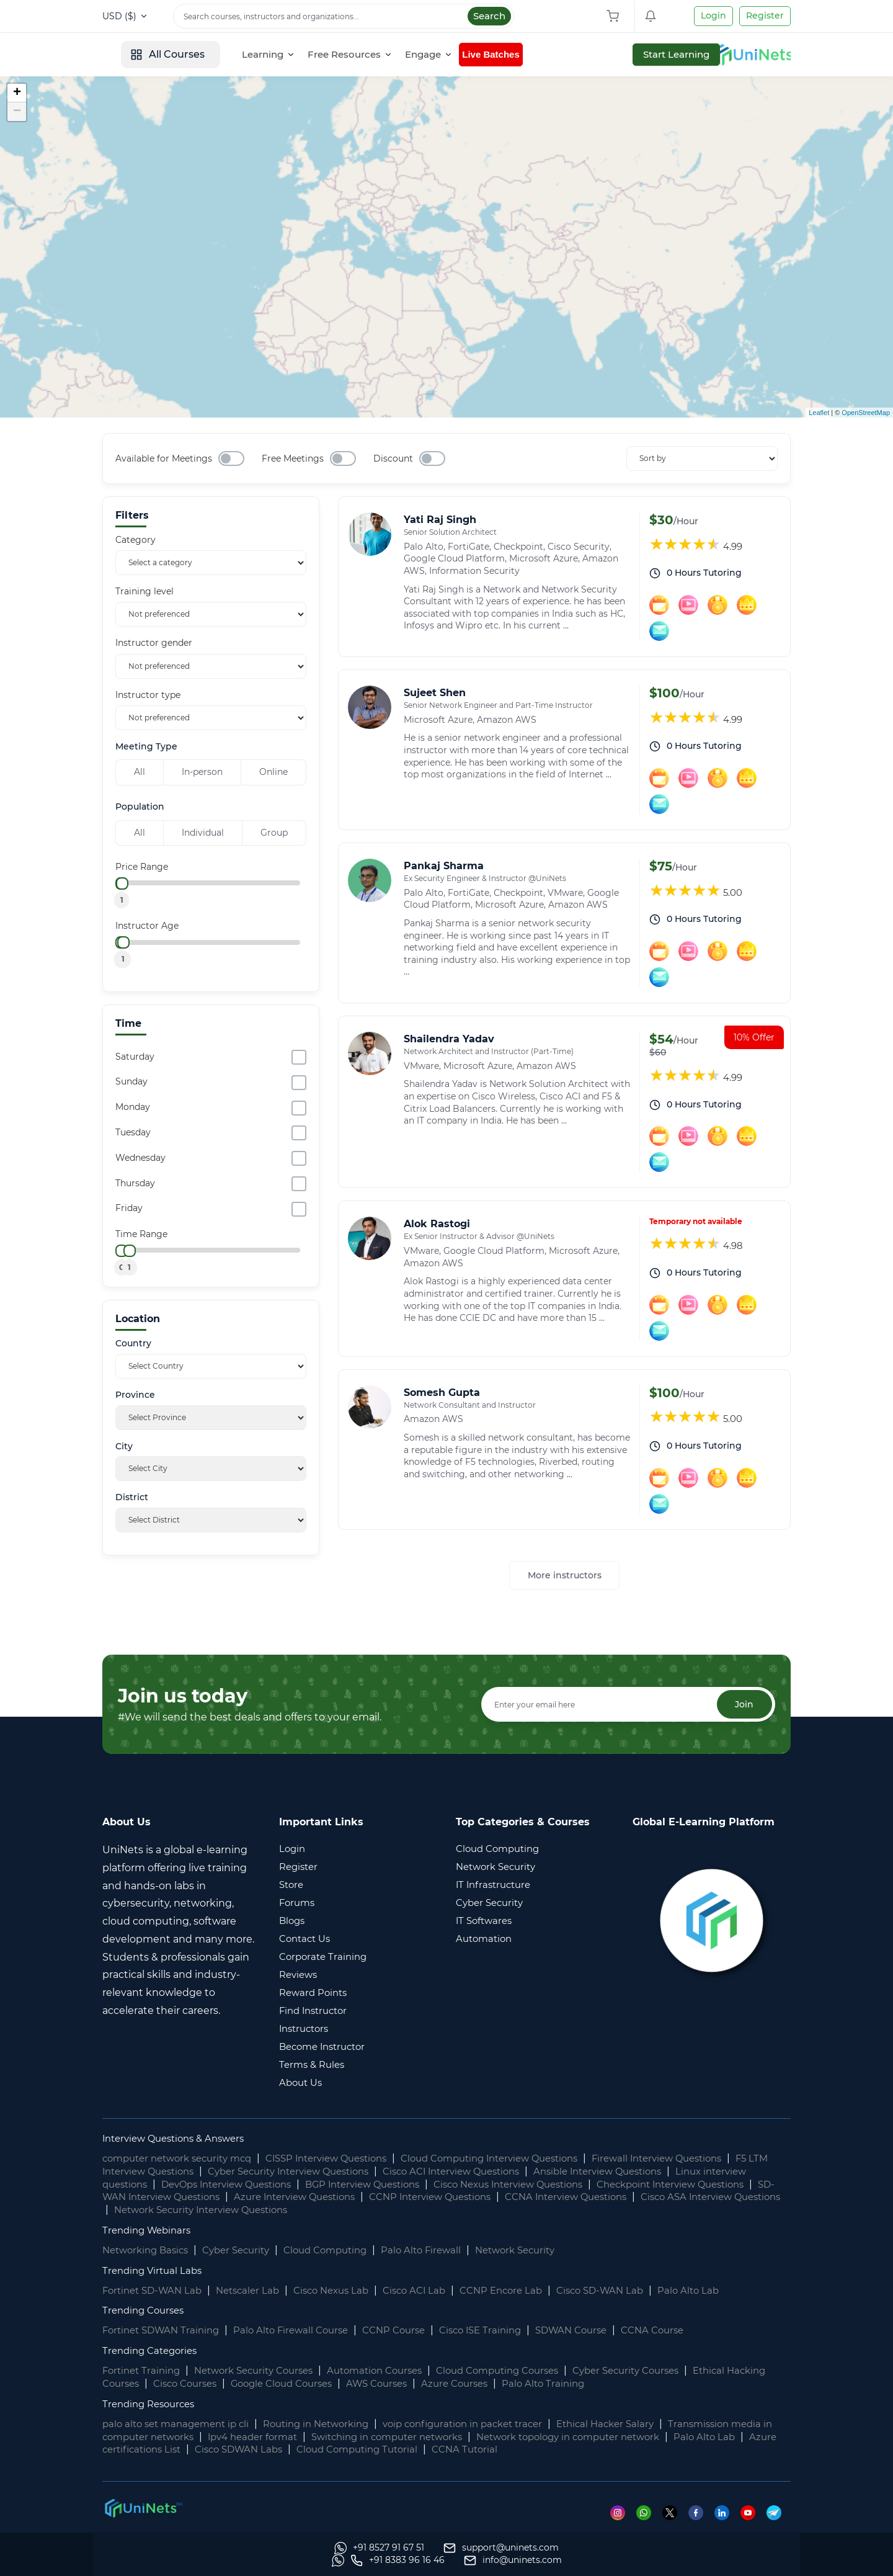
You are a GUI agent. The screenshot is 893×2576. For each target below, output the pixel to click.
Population (139, 807)
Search (489, 16)
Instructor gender (153, 642)
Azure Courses (525, 2384)
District (131, 1497)
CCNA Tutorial (575, 2450)
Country (133, 1343)
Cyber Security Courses (666, 2371)
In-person (202, 771)
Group (274, 832)
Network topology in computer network (651, 2437)
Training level (144, 591)
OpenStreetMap (866, 412)
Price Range (141, 866)
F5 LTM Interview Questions (170, 2172)
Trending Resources (152, 2404)
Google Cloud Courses (340, 2384)
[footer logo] (142, 2508)
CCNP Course (411, 2331)
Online (273, 771)
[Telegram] (778, 2513)
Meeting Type (146, 746)
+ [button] (17, 93)
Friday (129, 1208)
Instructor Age (147, 925)
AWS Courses (442, 2384)
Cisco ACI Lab (434, 2291)
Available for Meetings (163, 458)
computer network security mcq (183, 2159)
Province (135, 1395)
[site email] (742, 2560)
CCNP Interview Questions (589, 2198)
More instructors (565, 1575)
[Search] (343, 16)
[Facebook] (699, 2513)
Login (713, 15)
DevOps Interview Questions (286, 2185)
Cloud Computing (342, 2250)
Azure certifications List (215, 2450)
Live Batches (587, 54)
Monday (132, 1106)
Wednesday (140, 1157)
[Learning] (361, 54)
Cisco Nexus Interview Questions (593, 2185)
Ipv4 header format (310, 2437)
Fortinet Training (143, 2371)
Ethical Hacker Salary (641, 2424)
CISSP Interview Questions (345, 2159)
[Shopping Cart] (615, 16)
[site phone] (626, 2560)
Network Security (543, 2250)
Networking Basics (148, 2250)
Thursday (135, 1183)
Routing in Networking (330, 2424)
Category (135, 539)
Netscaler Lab (257, 2291)
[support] (269, 2560)
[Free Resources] (443, 54)
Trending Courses (146, 2311)
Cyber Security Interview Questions (342, 2172)
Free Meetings (293, 458)
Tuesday (133, 1132)
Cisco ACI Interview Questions (518, 2172)
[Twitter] (673, 2513)
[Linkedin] (726, 2513)
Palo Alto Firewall (444, 2250)
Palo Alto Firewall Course (302, 2331)
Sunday (131, 1081)
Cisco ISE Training (504, 2331)
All (139, 771)
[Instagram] (619, 2513)
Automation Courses (395, 2371)
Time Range (141, 1234)
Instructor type (147, 694)
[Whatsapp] (646, 2513)
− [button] (17, 111)
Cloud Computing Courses (527, 2371)
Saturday (134, 1056)
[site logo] (148, 54)
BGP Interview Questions (434, 2185)
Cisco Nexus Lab (345, 2291)
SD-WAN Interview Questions (290, 2198)
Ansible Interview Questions (677, 2172)
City (124, 1446)
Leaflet (819, 412)
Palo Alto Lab (723, 2291)
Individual (203, 832)
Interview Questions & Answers (179, 2139)
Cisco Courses (235, 2384)
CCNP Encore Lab (526, 2291)
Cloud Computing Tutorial (461, 2450)
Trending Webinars (149, 2231)
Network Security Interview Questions (428, 2210)
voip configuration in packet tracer (488, 2424)
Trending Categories (153, 2352)
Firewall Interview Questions (704, 2159)
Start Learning (747, 54)
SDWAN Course (600, 2331)
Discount (393, 458)
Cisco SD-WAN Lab (630, 2291)
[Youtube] (753, 2513)
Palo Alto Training (618, 2384)
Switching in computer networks (455, 2437)
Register (765, 15)
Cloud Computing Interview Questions (523, 2159)
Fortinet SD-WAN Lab (155, 2291)
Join (742, 1705)
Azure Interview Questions (443, 2198)
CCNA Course (687, 2331)
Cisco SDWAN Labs (334, 2450)
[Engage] (522, 54)
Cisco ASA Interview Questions (243, 2210)
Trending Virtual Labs (155, 2271)
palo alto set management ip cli (180, 2424)
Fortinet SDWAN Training (165, 2331)
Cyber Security (246, 2250)
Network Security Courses (264, 2371)
